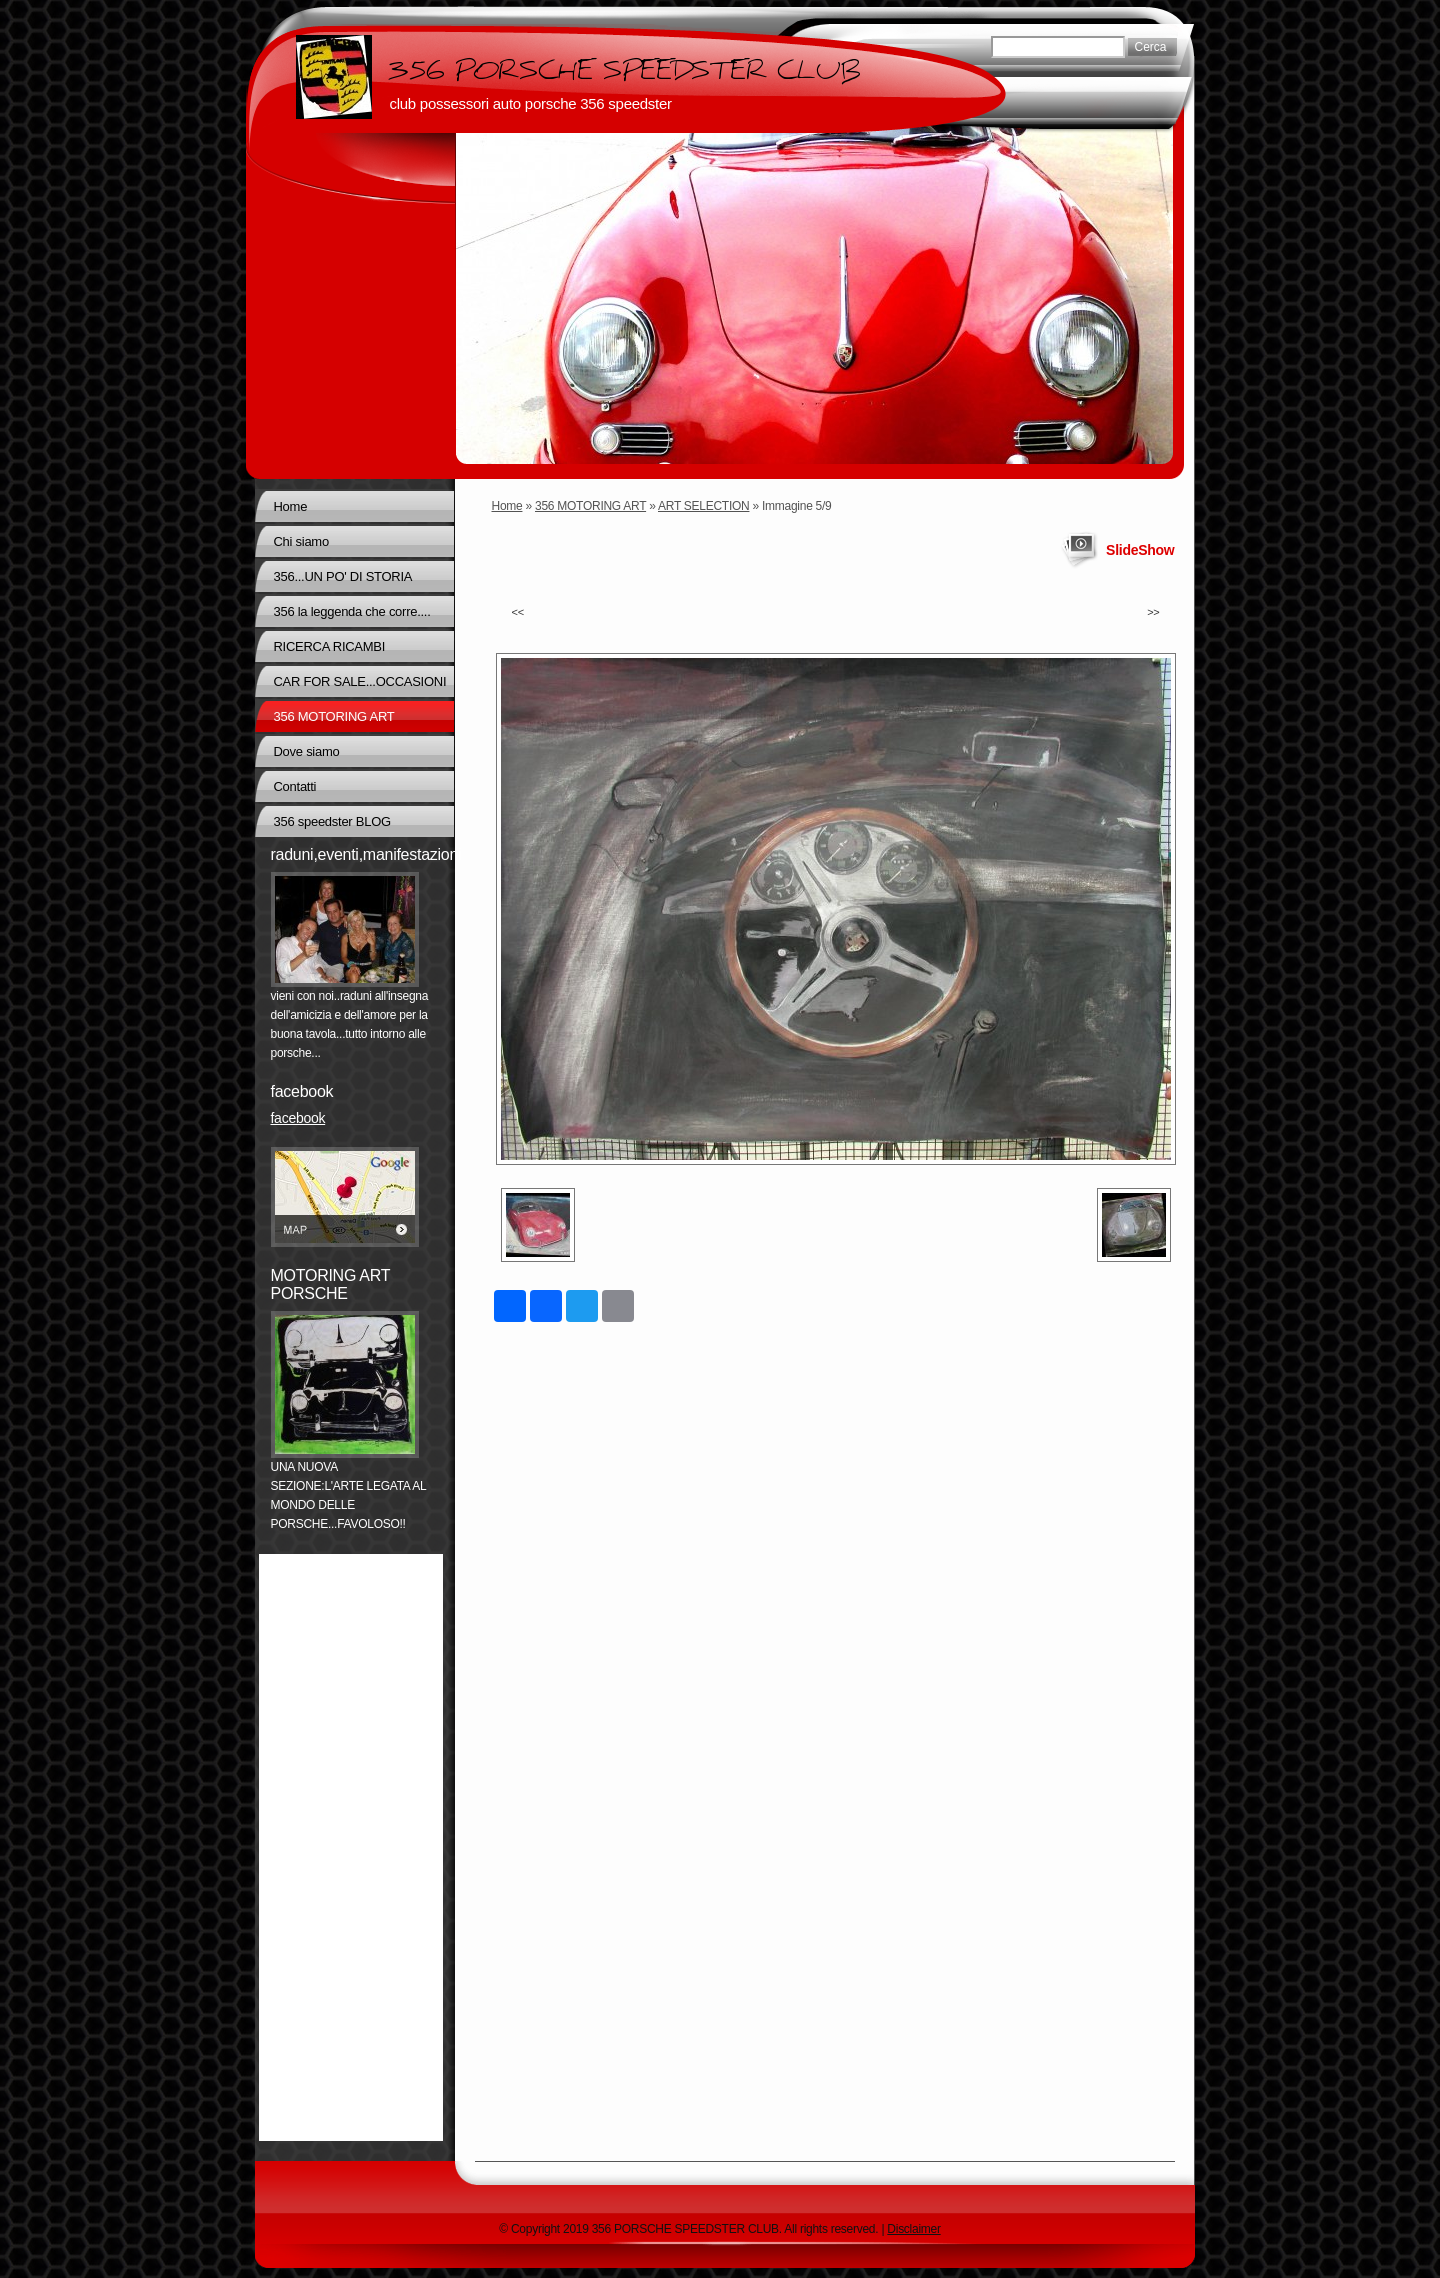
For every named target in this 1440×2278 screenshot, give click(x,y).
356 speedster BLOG (332, 821)
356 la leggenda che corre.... (352, 611)
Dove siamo (307, 751)
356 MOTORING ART (590, 506)
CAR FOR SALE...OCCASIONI (360, 681)
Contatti (295, 786)
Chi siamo (301, 541)
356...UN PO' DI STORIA (343, 576)
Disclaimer (913, 2229)
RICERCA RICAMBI (330, 646)
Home (507, 506)
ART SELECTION (703, 506)
